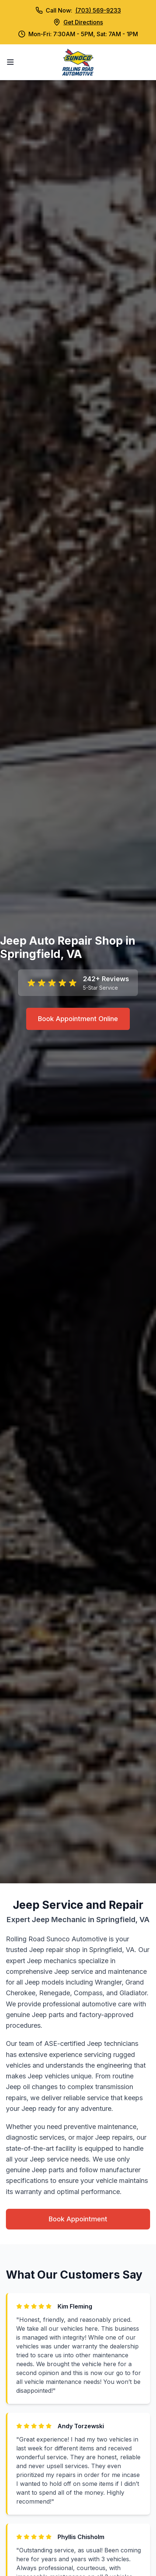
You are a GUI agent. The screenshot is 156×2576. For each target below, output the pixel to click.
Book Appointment (78, 2219)
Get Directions (83, 22)
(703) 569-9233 (98, 10)
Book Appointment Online (78, 1019)
